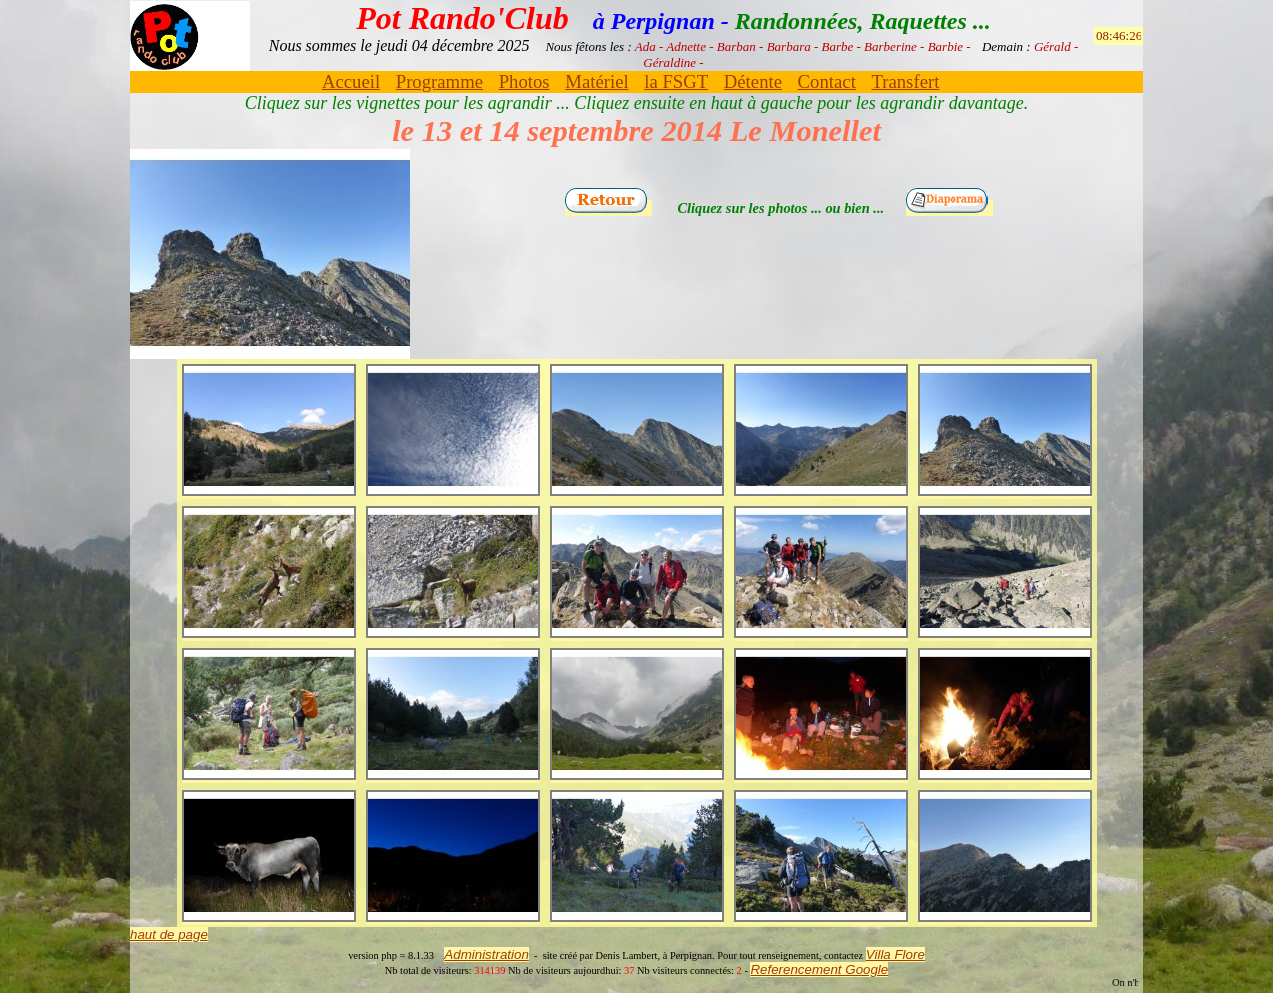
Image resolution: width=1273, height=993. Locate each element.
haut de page (169, 934)
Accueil (351, 81)
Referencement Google (819, 969)
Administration (486, 954)
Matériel (596, 81)
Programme (439, 81)
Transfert (905, 81)
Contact (827, 81)
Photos (524, 81)
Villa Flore (895, 954)
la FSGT (676, 81)
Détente (753, 81)
